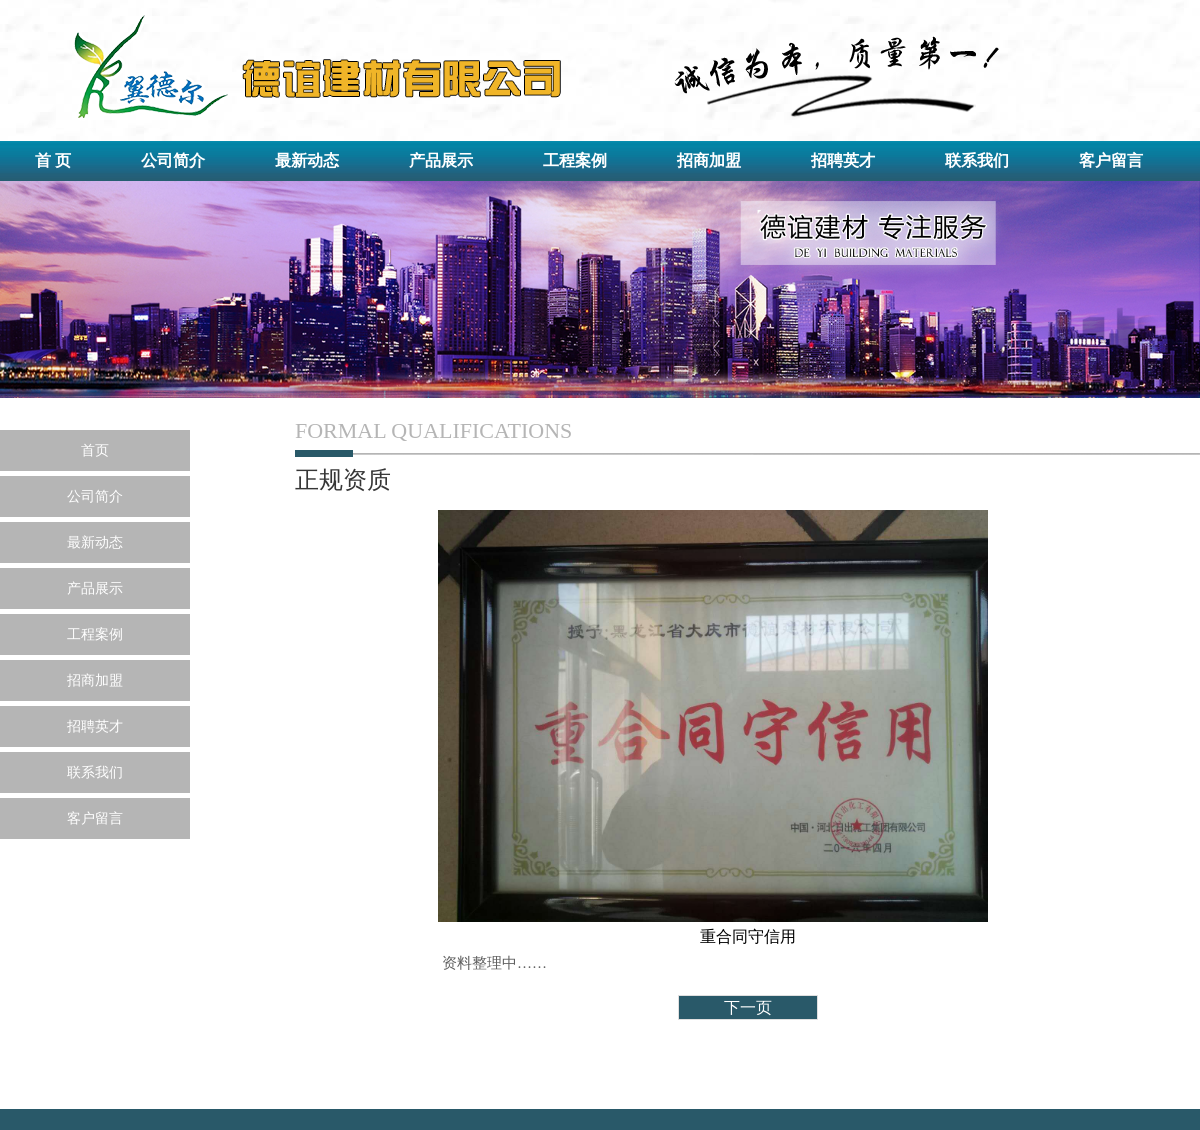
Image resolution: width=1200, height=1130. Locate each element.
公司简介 (173, 160)
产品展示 (441, 160)
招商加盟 (709, 160)
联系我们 (977, 160)
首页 (95, 450)
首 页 (53, 160)
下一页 (748, 1007)
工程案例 (575, 160)
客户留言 (1111, 160)
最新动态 (307, 160)
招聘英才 (843, 160)
